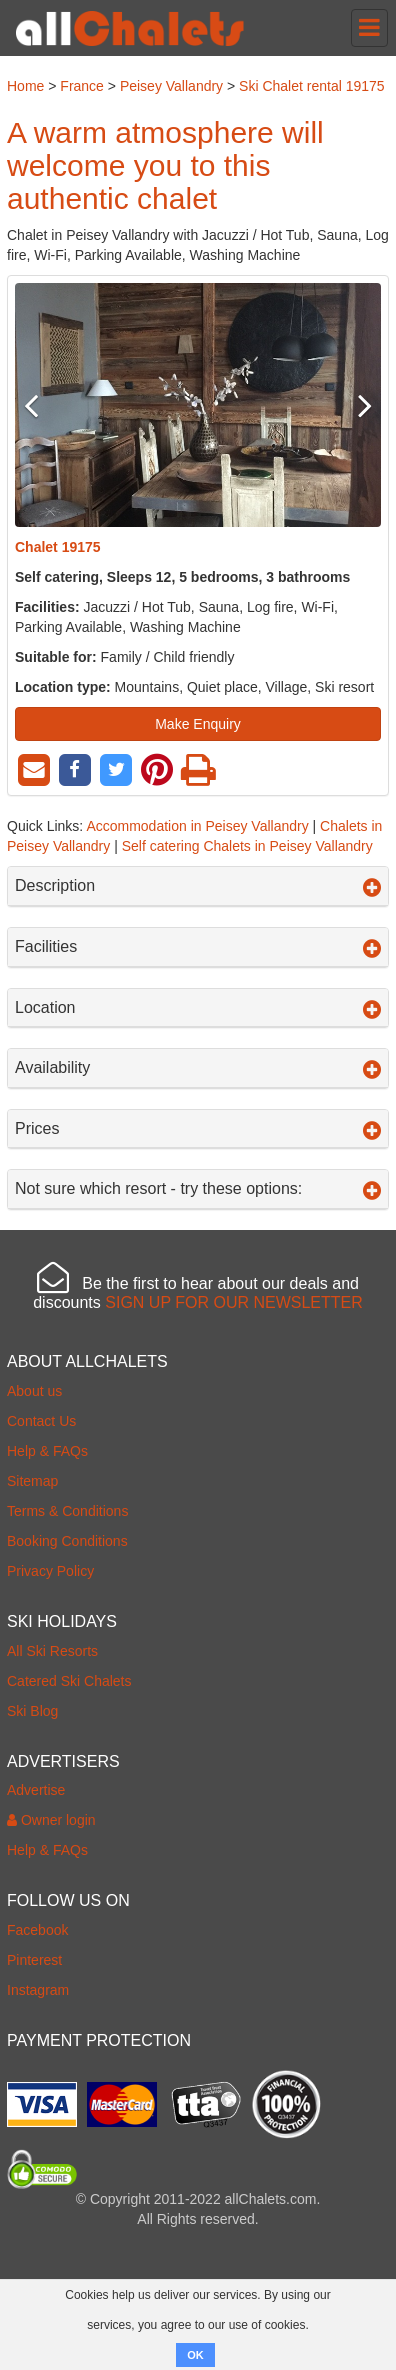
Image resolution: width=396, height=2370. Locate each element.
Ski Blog (32, 1711)
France (82, 86)
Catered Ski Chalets (69, 1681)
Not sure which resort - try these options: (198, 1189)
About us (34, 1391)
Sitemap (32, 1481)
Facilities (198, 947)
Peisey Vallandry (171, 86)
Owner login (51, 1820)
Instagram (38, 1990)
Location (198, 1008)
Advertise (36, 1790)
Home (25, 86)
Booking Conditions (67, 1541)
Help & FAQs (47, 1451)
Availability (198, 1068)
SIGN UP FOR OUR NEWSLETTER (234, 1302)
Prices (198, 1129)
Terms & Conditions (67, 1511)
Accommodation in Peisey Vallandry (197, 826)
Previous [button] (42, 405)
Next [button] (353, 405)
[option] (198, 405)
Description (198, 886)
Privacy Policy (50, 1571)
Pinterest (34, 1960)
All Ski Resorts (52, 1651)
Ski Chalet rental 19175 (312, 86)
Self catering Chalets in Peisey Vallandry (247, 846)
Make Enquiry (198, 724)
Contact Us (41, 1421)
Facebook (37, 1930)
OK (195, 2355)
